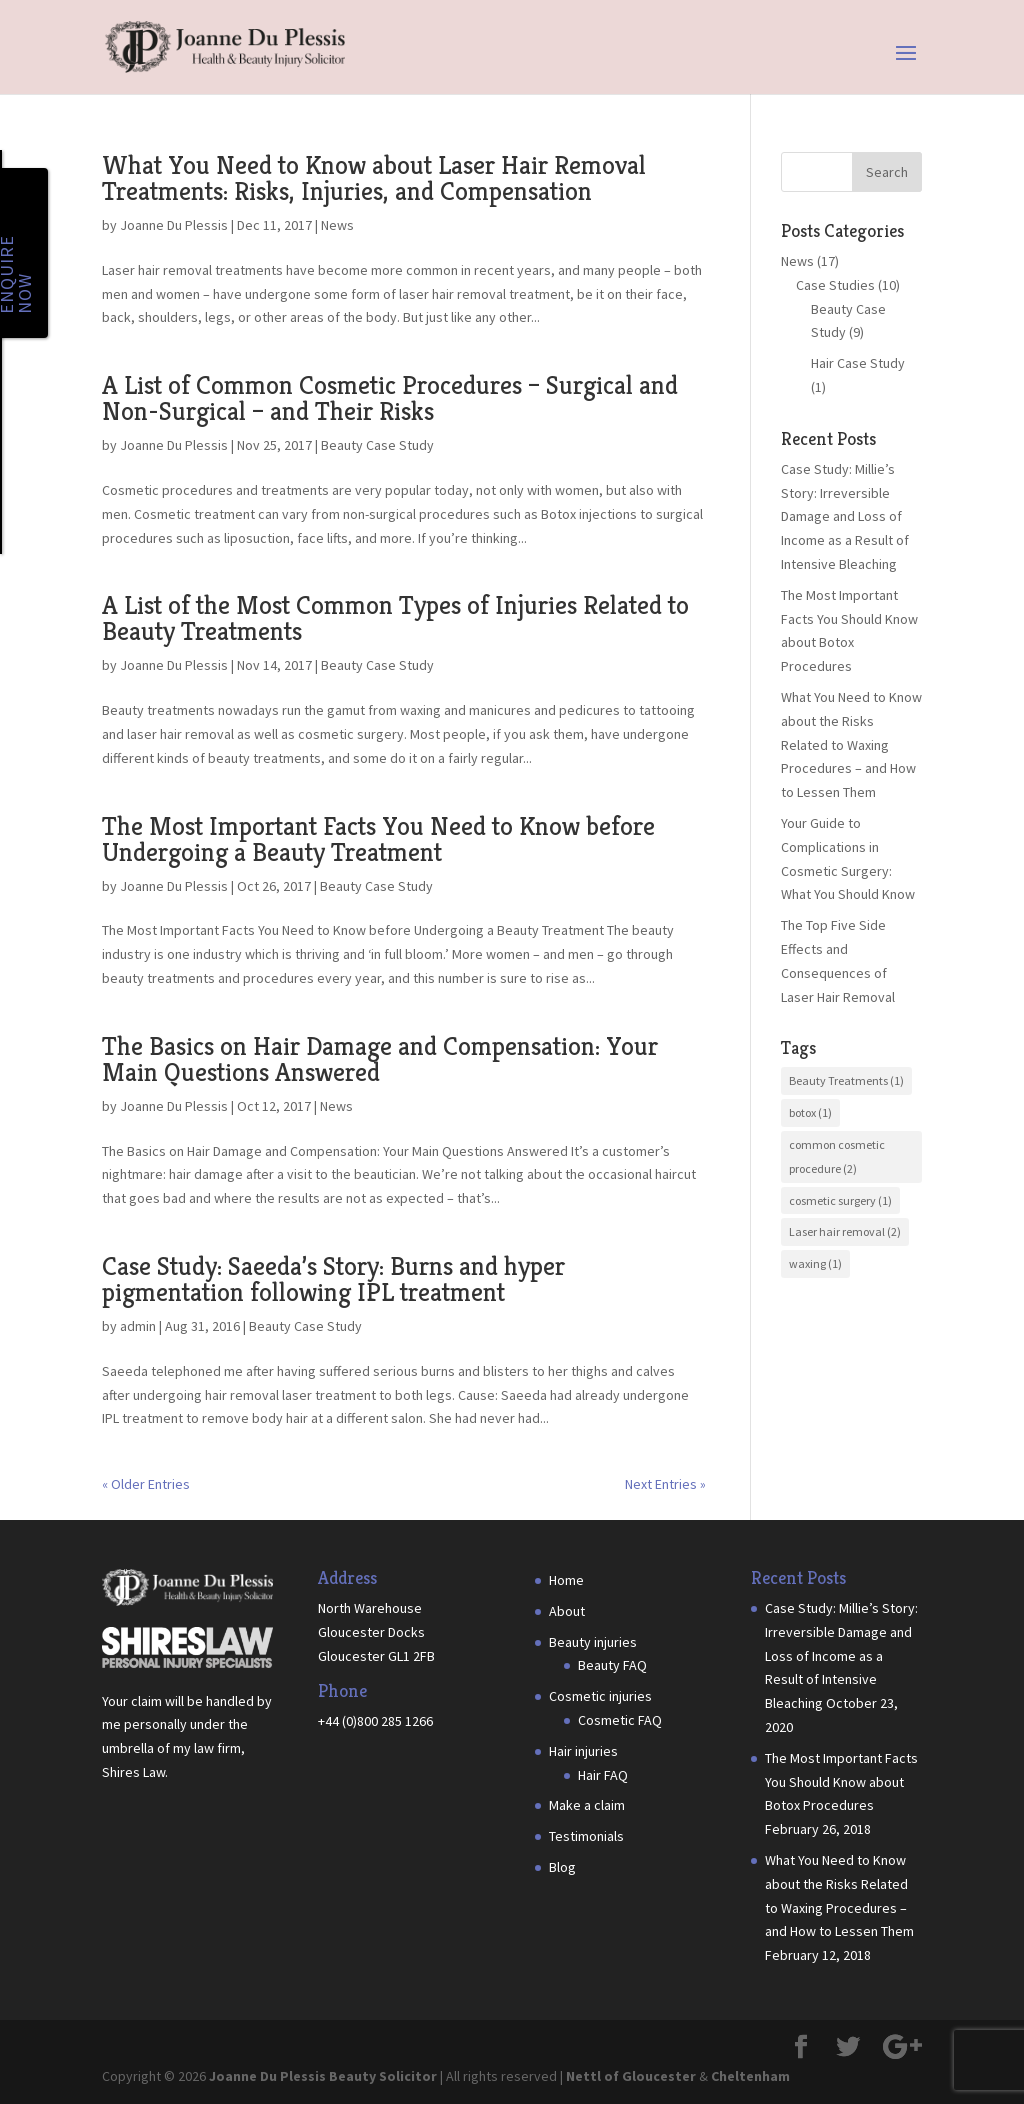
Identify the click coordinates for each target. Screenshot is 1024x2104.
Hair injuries (583, 1751)
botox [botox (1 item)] (810, 1112)
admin (138, 1326)
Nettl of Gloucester (631, 2076)
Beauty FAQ (612, 1665)
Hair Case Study (858, 363)
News (337, 225)
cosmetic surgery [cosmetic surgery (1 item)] (840, 1200)
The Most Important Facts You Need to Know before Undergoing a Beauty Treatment (378, 839)
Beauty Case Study (377, 445)
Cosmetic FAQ (620, 1720)
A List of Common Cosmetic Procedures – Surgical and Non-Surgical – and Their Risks (390, 398)
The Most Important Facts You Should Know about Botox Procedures (841, 1782)
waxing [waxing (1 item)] (815, 1263)
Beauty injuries (593, 1642)
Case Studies (835, 285)
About (567, 1611)
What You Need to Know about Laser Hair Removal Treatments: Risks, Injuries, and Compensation (374, 178)
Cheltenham (750, 2076)
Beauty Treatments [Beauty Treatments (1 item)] (846, 1080)
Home (566, 1580)
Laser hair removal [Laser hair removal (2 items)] (845, 1231)
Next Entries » (665, 1484)
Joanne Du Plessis (174, 225)
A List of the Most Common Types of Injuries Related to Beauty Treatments (395, 618)
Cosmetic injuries (600, 1696)
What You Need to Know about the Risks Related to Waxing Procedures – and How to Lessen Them (851, 744)
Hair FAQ (603, 1775)
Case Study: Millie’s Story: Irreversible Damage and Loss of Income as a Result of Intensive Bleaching (845, 516)
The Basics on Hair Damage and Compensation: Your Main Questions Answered (380, 1059)
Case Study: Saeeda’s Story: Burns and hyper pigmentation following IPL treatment (333, 1279)
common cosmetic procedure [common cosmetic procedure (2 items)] (837, 1156)
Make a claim (587, 1805)
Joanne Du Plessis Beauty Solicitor (323, 2076)
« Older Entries (146, 1484)
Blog (562, 1867)
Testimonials (586, 1836)
